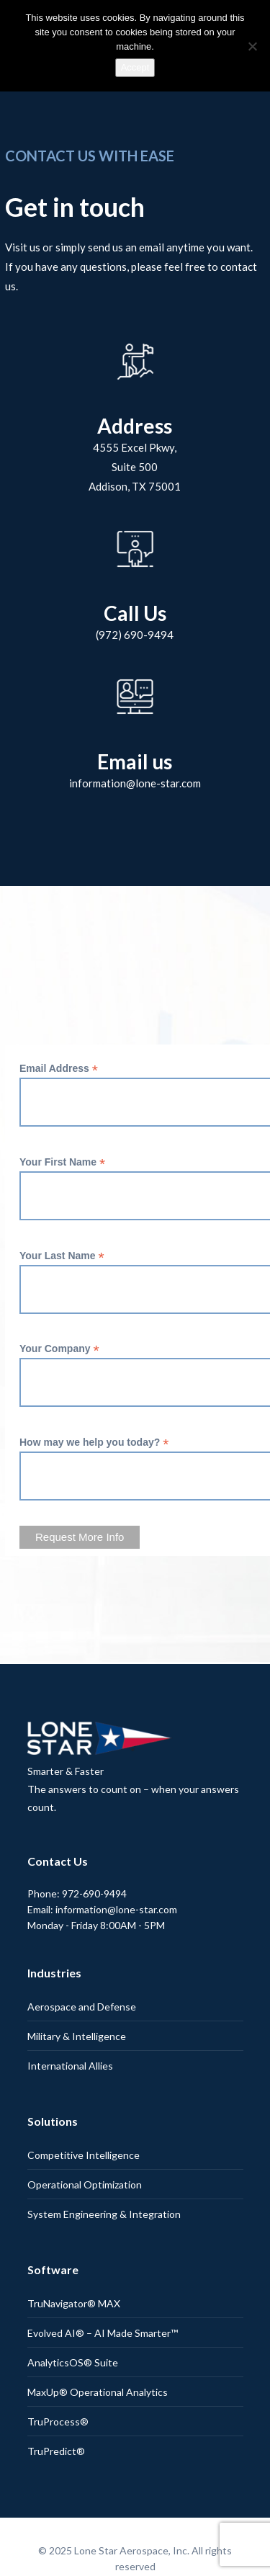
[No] (252, 46)
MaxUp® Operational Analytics (97, 2392)
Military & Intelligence (76, 2036)
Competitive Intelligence (83, 2155)
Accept (135, 67)
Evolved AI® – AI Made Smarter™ (102, 2333)
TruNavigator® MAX (73, 2303)
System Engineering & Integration (104, 2214)
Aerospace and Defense (81, 2006)
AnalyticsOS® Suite (72, 2362)
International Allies (70, 2066)
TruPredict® (56, 2451)
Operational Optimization (84, 2184)
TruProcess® (58, 2421)
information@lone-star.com (135, 783)
